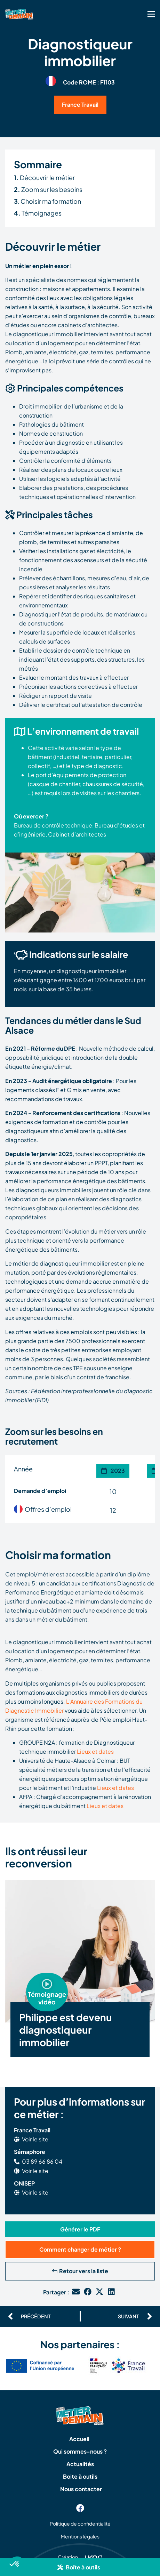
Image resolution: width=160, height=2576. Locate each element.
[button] (80, 2567)
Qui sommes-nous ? (80, 2451)
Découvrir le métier (44, 177)
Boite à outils (80, 2476)
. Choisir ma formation (47, 201)
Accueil (79, 2438)
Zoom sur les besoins (48, 189)
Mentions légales (80, 2536)
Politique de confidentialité (80, 2523)
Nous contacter (81, 2489)
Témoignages (38, 213)
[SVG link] (151, 14)
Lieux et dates (95, 1751)
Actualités (80, 2464)
